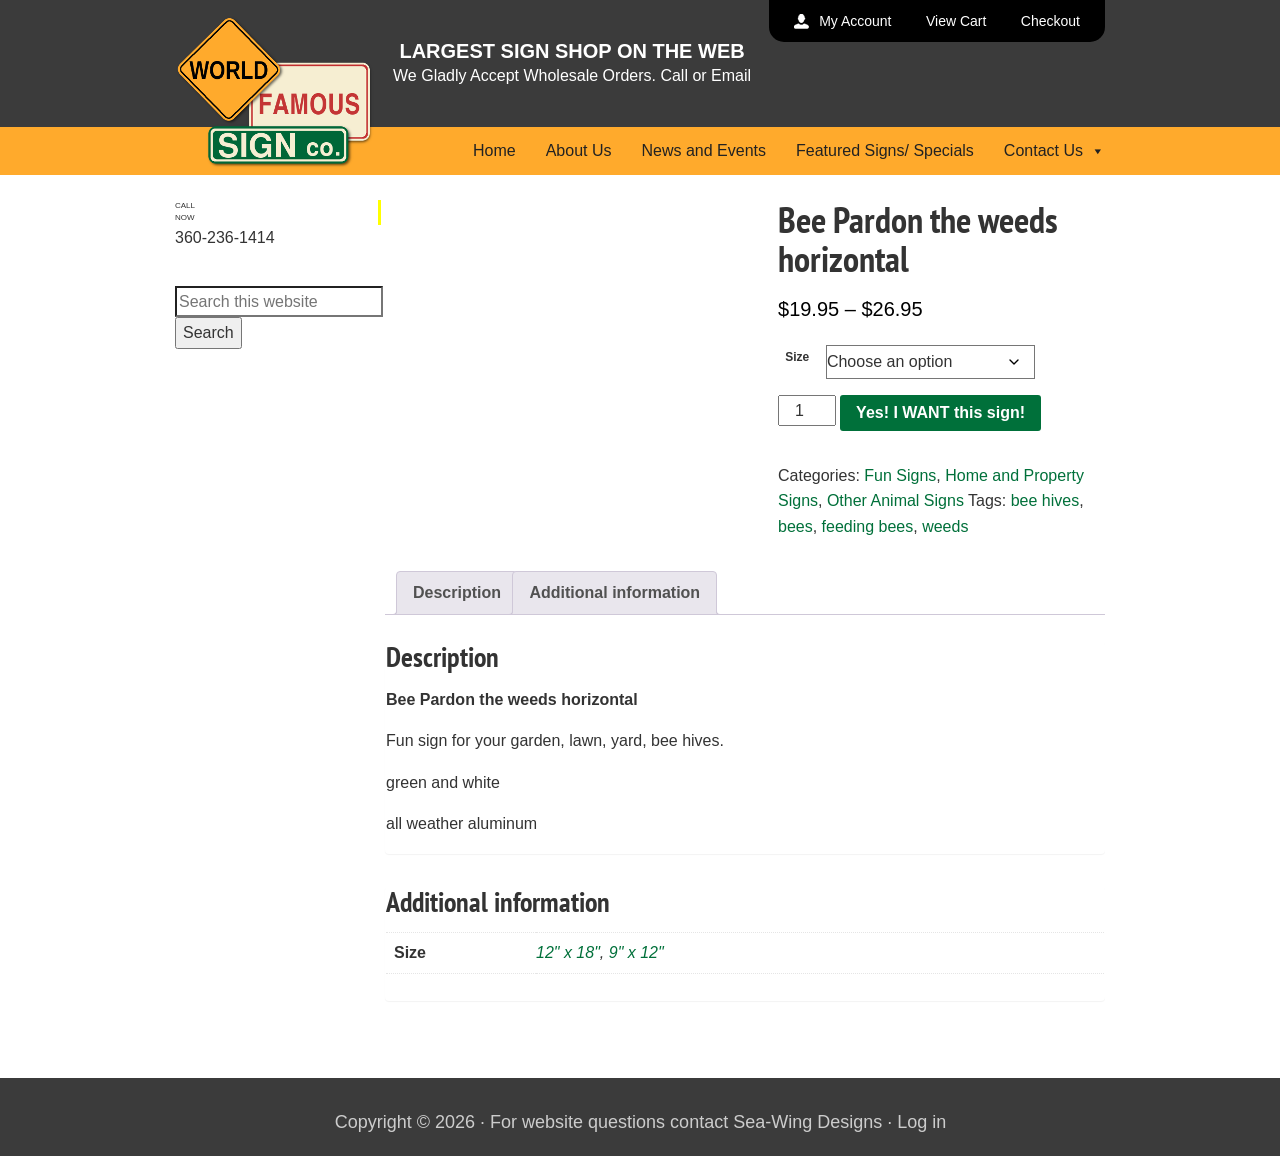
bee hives (1045, 500)
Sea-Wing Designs (807, 1122)
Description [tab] (457, 592)
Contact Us (1054, 150)
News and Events (703, 150)
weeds (945, 526)
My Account (855, 21)
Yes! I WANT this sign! (940, 412)
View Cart (956, 21)
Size (797, 357)
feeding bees (868, 526)
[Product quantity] (807, 411)
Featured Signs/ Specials (885, 150)
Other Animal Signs (895, 500)
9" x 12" (636, 952)
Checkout (1050, 21)
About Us (579, 150)
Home (494, 150)
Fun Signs (900, 475)
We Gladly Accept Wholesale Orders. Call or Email (572, 75)
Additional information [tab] (614, 592)
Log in (921, 1122)
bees (795, 526)
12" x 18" (568, 952)
